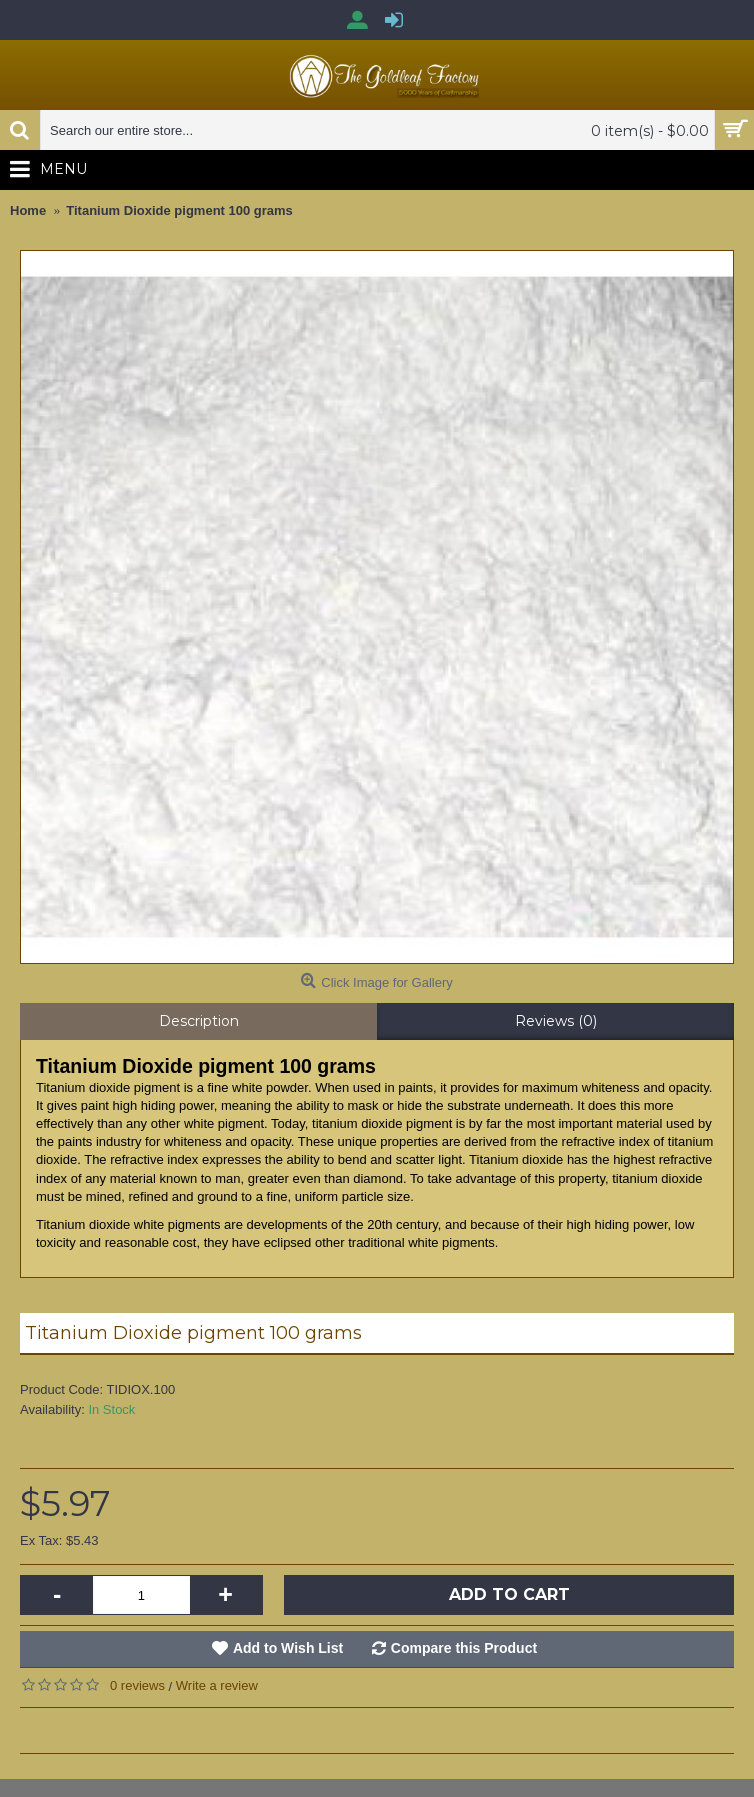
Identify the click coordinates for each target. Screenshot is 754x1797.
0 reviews (137, 1685)
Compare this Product (464, 1648)
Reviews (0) (556, 1021)
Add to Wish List (288, 1648)
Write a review (217, 1685)
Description (199, 1021)
